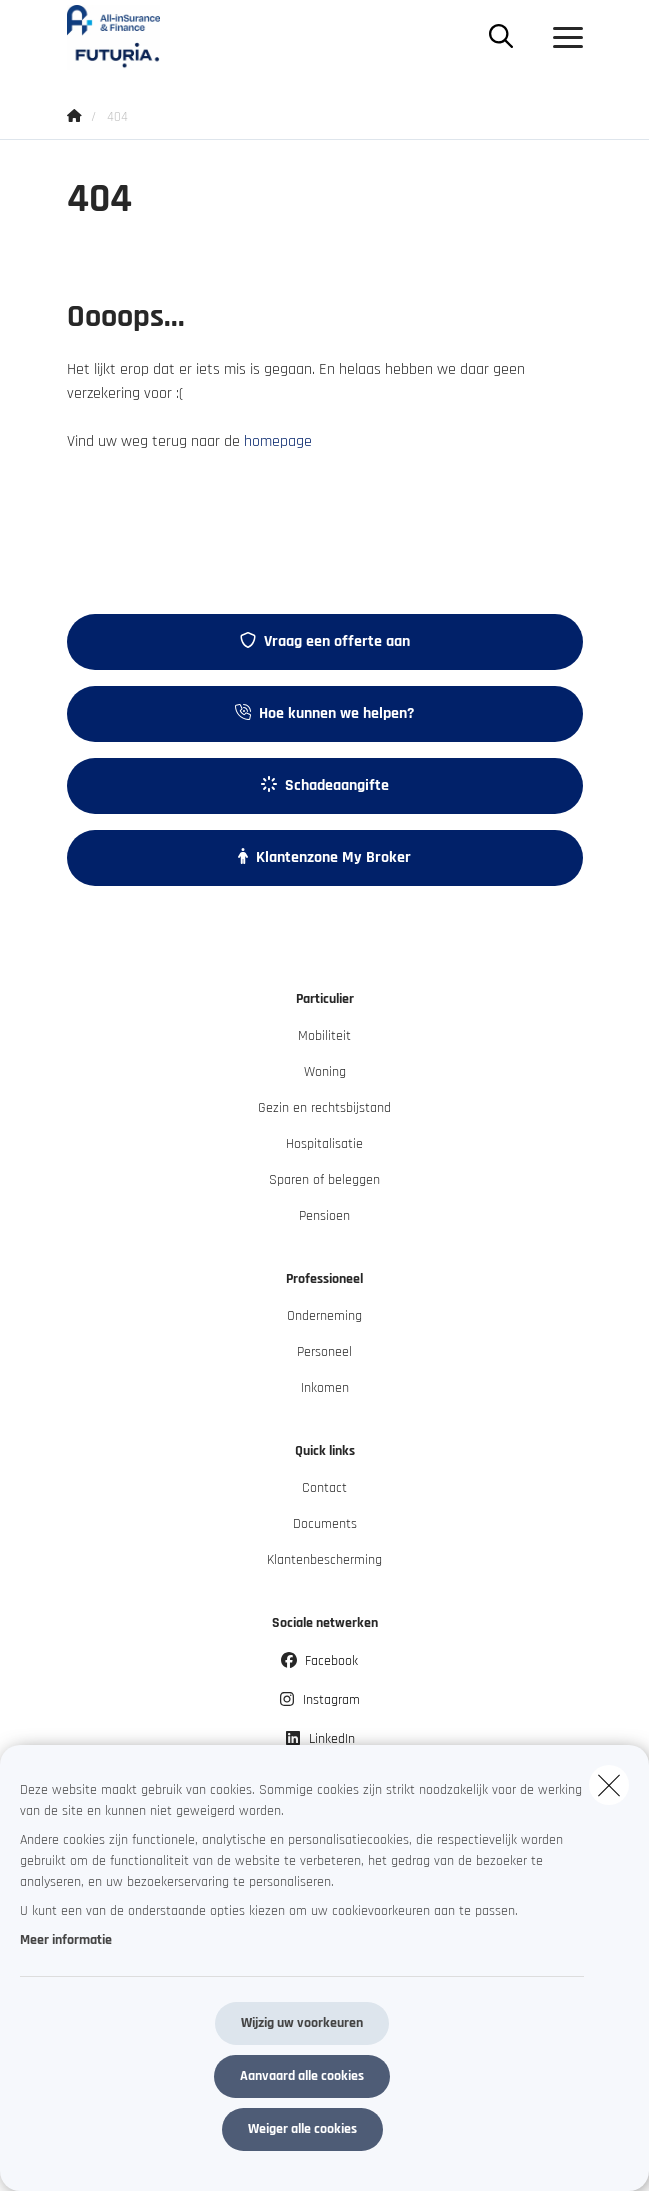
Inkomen (325, 1388)
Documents (325, 1524)
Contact (324, 1488)
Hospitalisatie (324, 1144)
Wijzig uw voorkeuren (302, 2023)
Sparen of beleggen (324, 1180)
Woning (325, 1072)
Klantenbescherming (324, 1560)
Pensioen (324, 1216)
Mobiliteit (324, 1036)
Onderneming (324, 1316)
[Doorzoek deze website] (501, 38)
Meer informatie (66, 1940)
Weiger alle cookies (302, 2129)
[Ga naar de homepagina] (126, 37)
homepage (278, 441)
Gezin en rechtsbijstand (324, 1108)
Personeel (324, 1352)
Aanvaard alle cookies (302, 2076)
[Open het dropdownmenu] (563, 38)
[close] (609, 1785)
